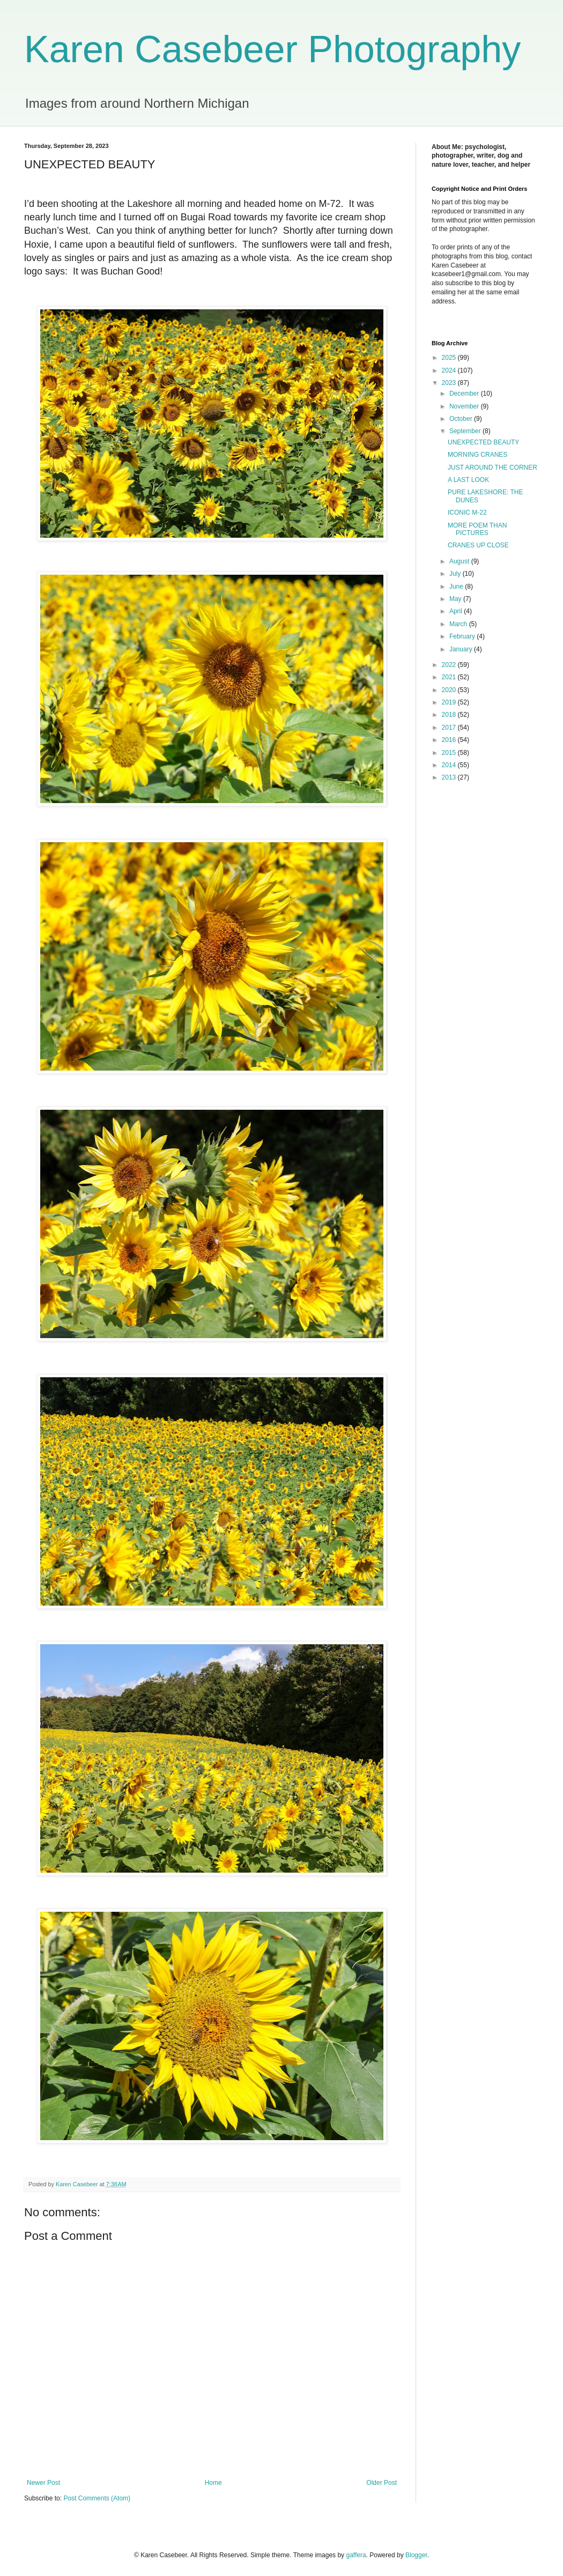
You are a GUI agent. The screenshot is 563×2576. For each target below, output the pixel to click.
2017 (450, 727)
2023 (450, 383)
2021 (450, 677)
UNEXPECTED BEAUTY (483, 442)
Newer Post (43, 2482)
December (465, 393)
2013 (450, 777)
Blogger (416, 2555)
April (456, 611)
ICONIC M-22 (467, 512)
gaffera (356, 2555)
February (463, 636)
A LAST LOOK (468, 480)
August (460, 561)
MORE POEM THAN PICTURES (477, 529)
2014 (450, 765)
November (465, 406)
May (456, 599)
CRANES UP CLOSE (478, 545)
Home (213, 2482)
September (466, 431)
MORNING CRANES (477, 454)
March (459, 624)
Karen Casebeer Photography (272, 49)
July (456, 573)
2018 (450, 714)
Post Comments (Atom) (96, 2498)
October (461, 418)
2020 (450, 690)
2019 (450, 702)
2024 (450, 370)
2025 (450, 357)
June (457, 586)
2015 (450, 752)
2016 (450, 740)
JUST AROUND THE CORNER (492, 467)
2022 (450, 665)
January (461, 649)
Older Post (381, 2482)
